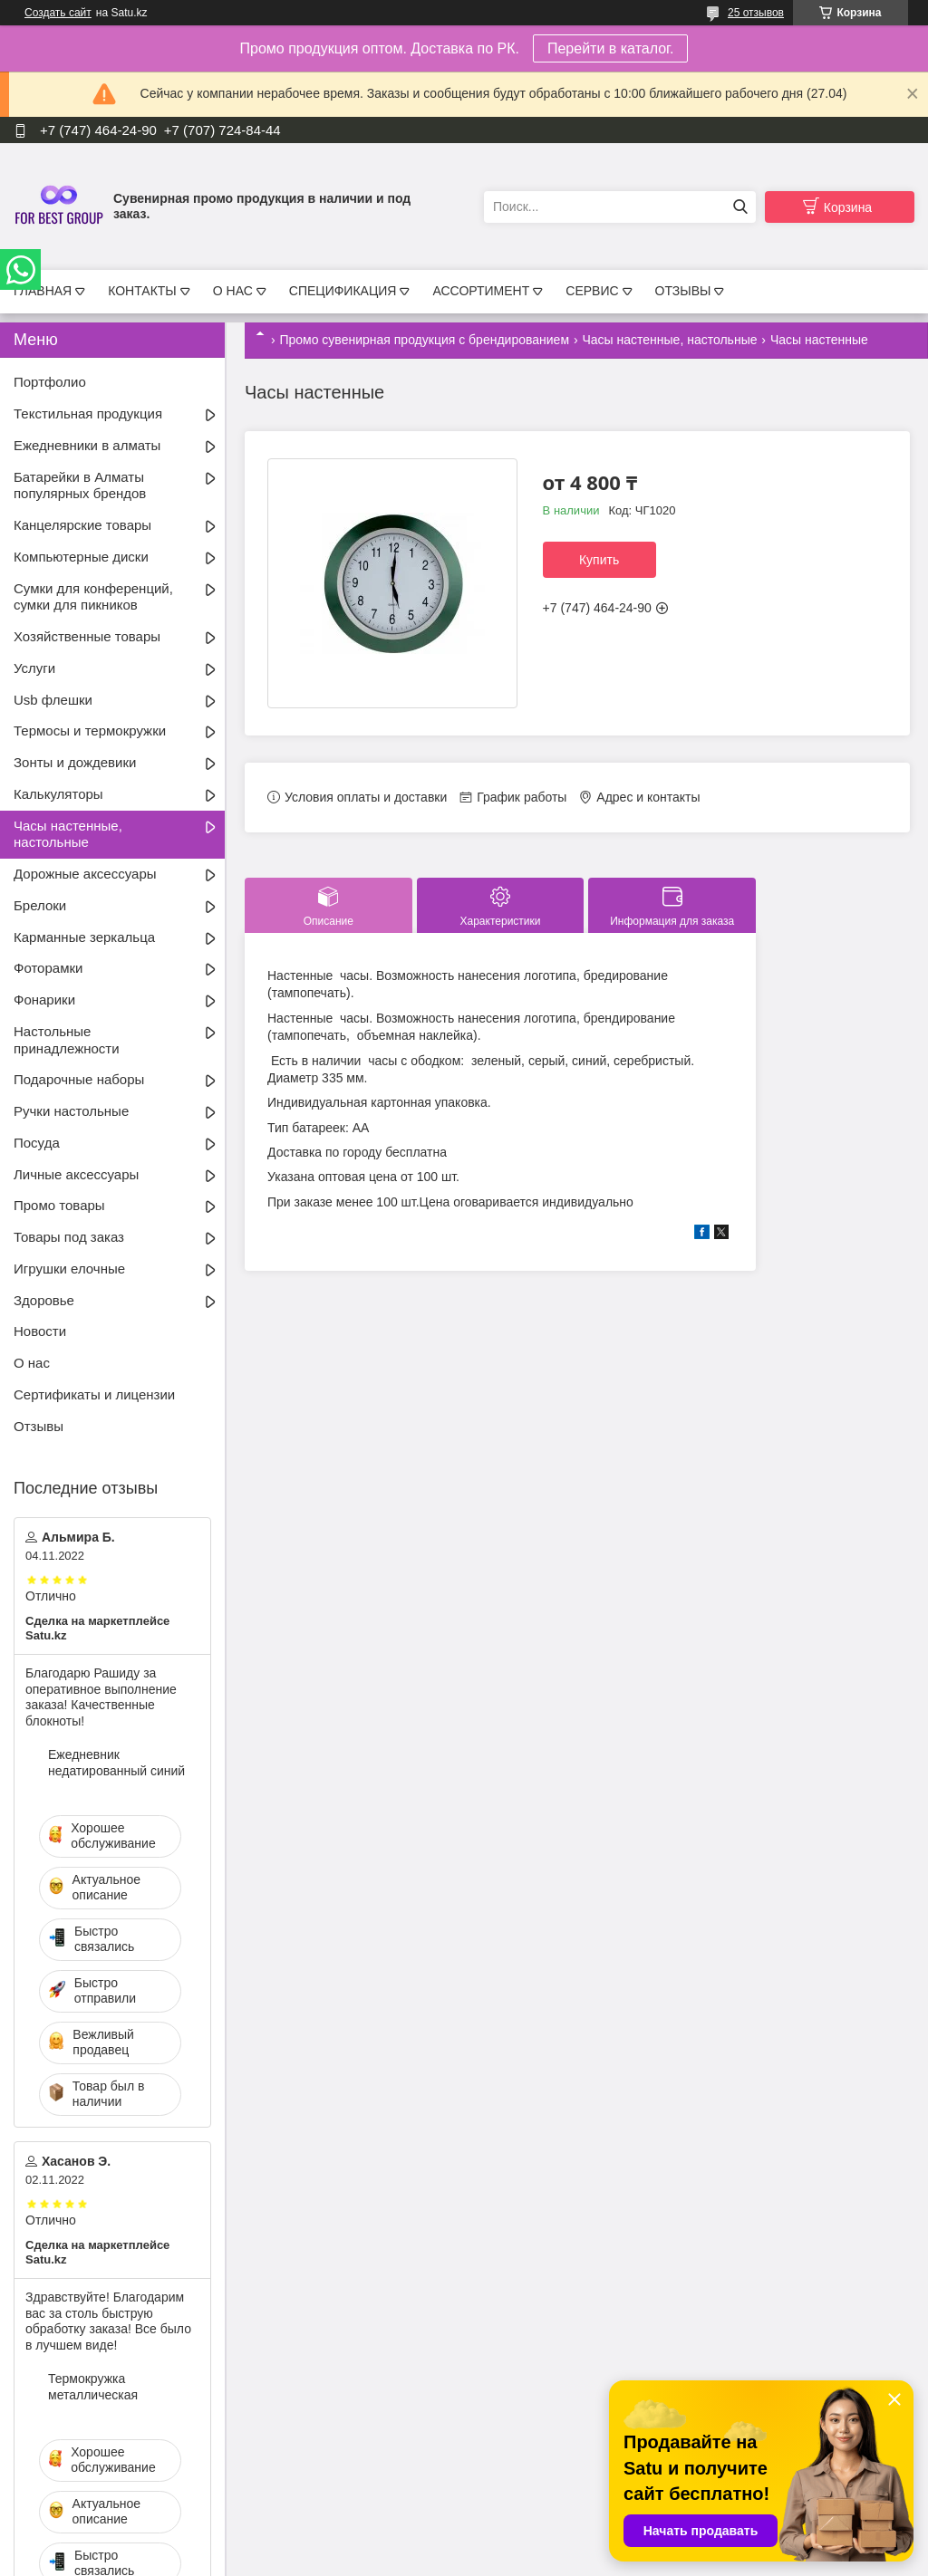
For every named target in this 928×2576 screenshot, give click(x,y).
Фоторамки (48, 968)
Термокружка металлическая (93, 2386)
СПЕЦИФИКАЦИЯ (343, 291)
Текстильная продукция (88, 413)
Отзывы (38, 1426)
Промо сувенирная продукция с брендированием (424, 339)
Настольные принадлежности (67, 1040)
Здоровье (44, 1300)
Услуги (34, 668)
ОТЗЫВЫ (683, 291)
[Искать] (740, 207)
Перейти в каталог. (610, 48)
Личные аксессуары (76, 1174)
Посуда (37, 1142)
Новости (40, 1331)
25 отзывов (756, 12)
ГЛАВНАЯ (43, 291)
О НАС (233, 291)
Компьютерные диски (81, 556)
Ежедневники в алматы (87, 445)
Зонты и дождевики (75, 762)
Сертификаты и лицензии (94, 1394)
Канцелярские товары (82, 525)
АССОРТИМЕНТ (480, 291)
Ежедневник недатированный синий (116, 1762)
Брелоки (40, 905)
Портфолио (50, 381)
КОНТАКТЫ (142, 291)
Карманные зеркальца (84, 937)
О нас (32, 1362)
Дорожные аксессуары (85, 873)
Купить (599, 560)
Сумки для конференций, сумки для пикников (93, 597)
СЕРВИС (592, 291)
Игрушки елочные (69, 1268)
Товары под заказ (69, 1237)
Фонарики (44, 999)
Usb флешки (53, 699)
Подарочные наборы (79, 1079)
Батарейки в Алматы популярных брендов (80, 485)
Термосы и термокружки (90, 730)
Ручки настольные (71, 1111)
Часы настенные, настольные (669, 339)
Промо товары (59, 1205)
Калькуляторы (58, 794)
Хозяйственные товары (87, 636)
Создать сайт (58, 12)
